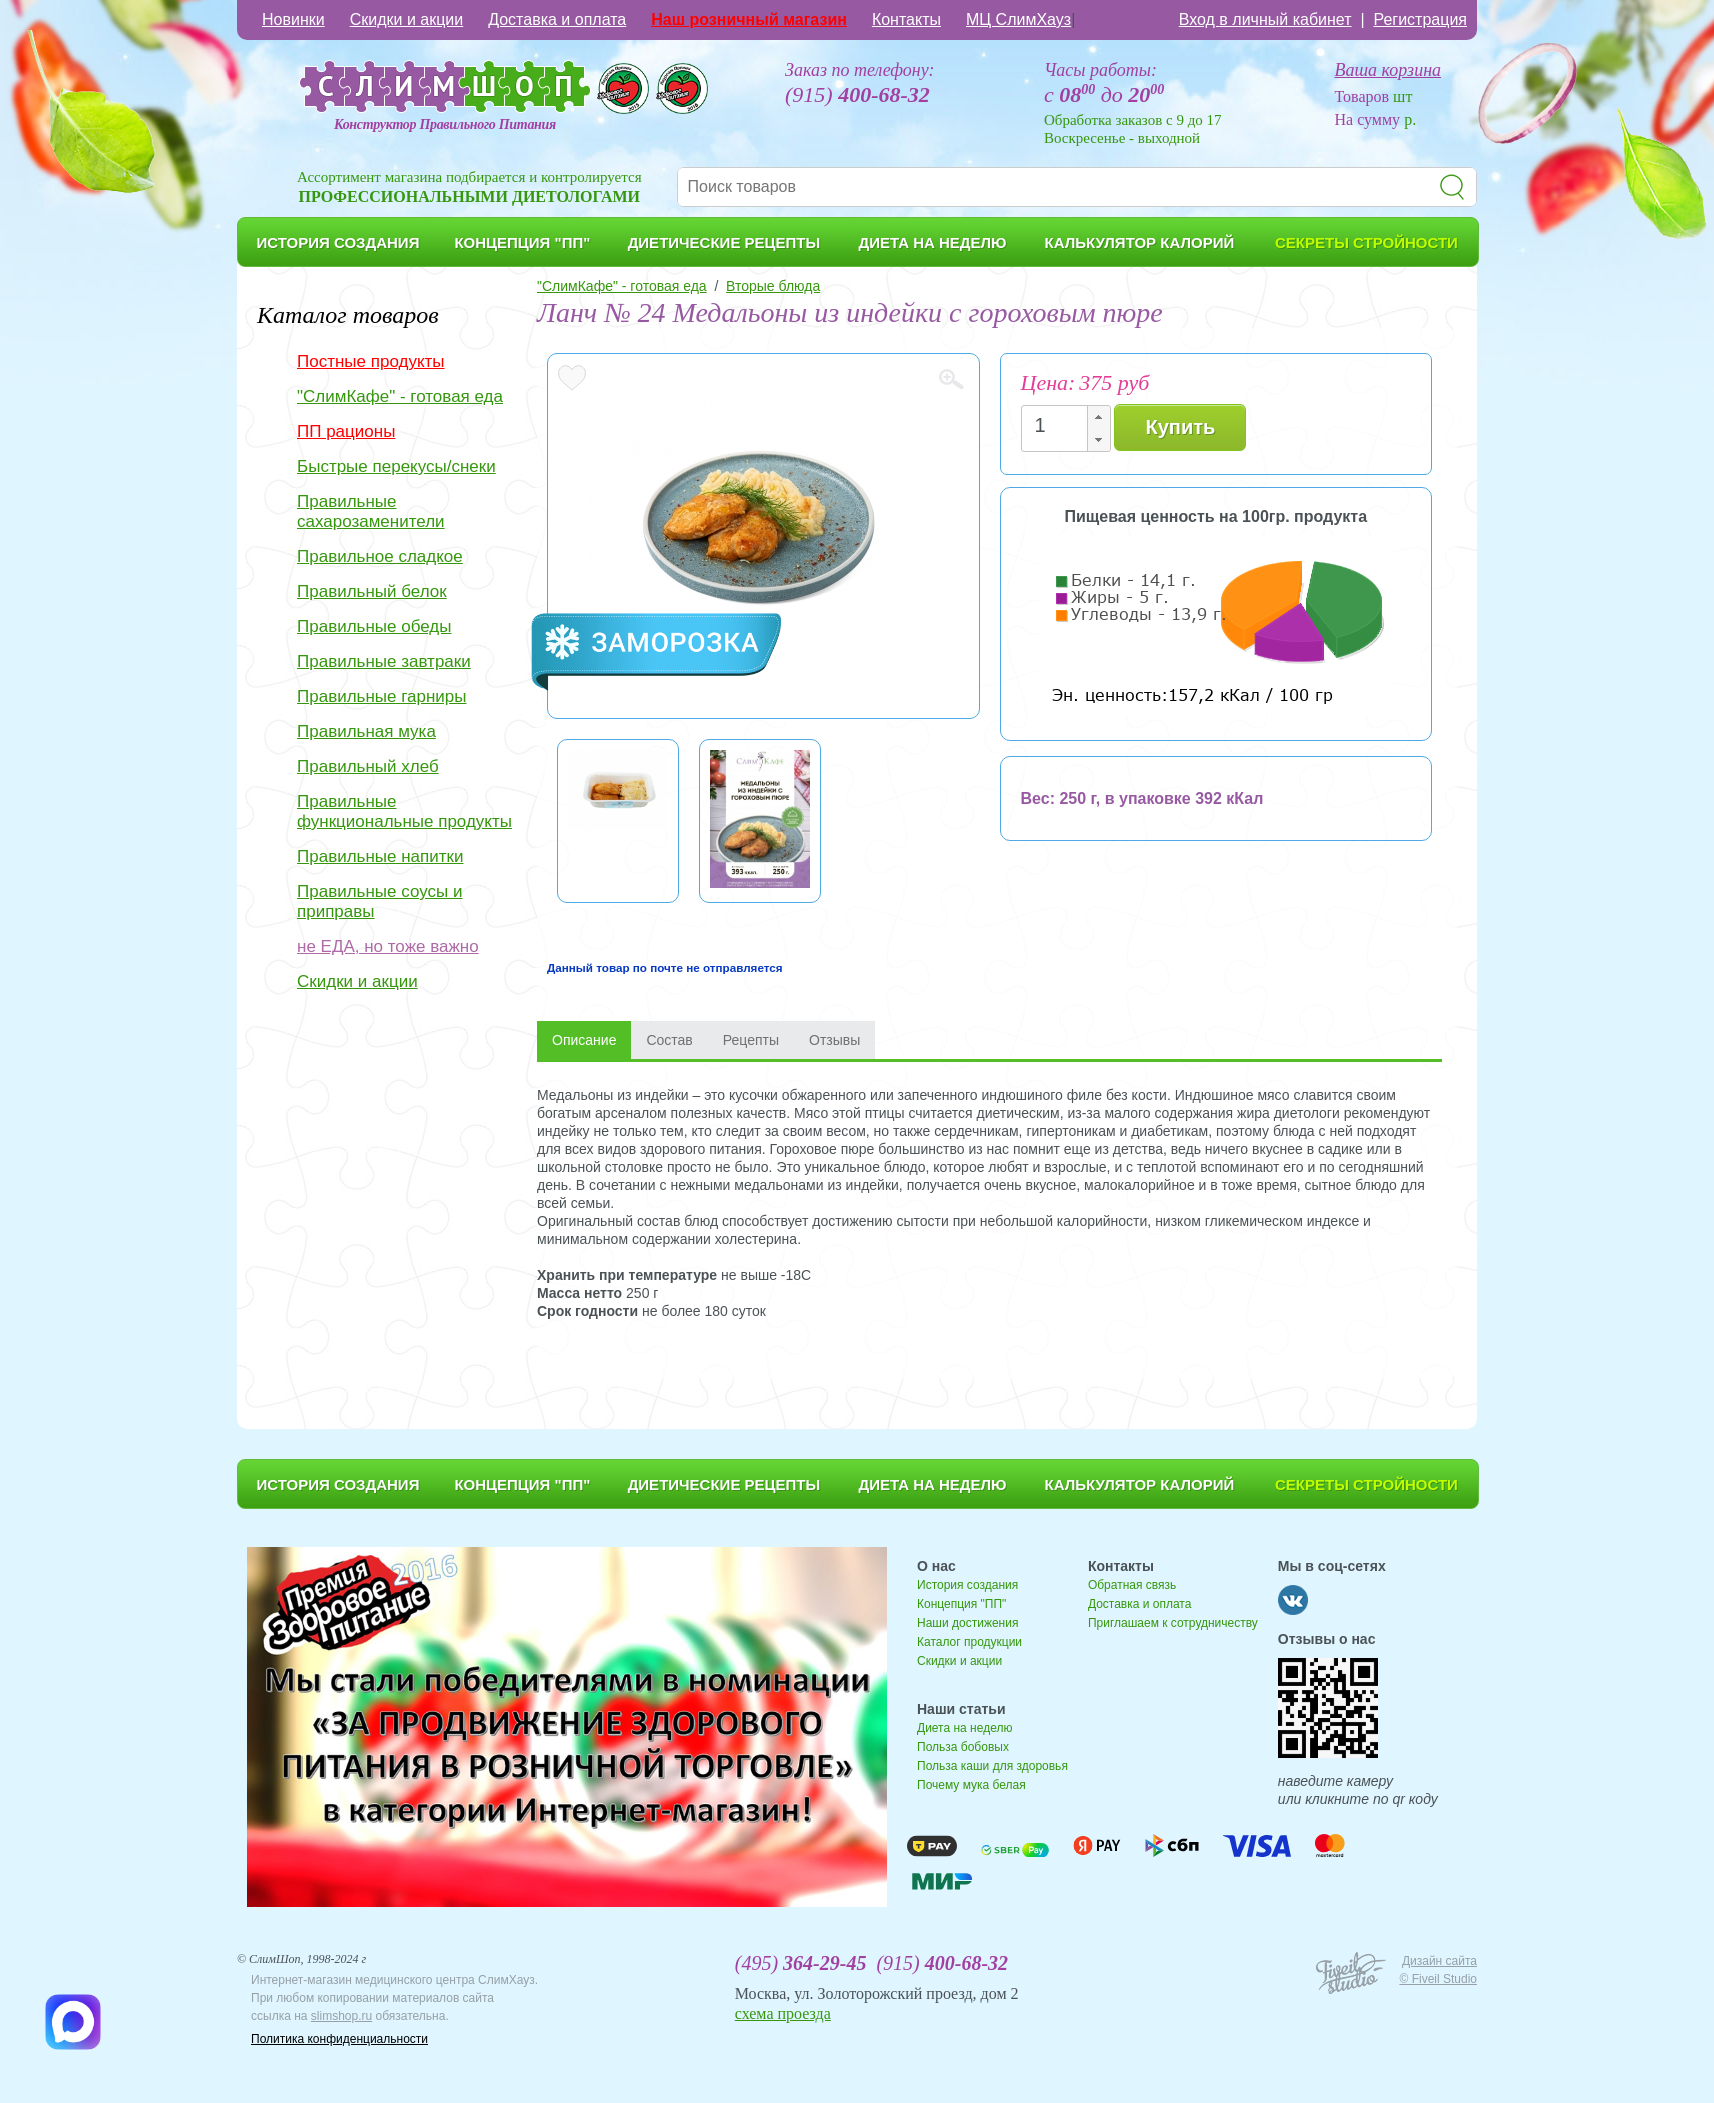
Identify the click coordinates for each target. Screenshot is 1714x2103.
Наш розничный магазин (749, 19)
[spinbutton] (1060, 425)
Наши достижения (967, 1623)
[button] (1098, 417)
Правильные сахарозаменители (371, 511)
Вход (1265, 19)
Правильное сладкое (380, 556)
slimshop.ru (341, 2016)
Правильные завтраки (384, 661)
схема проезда (783, 2013)
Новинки (293, 19)
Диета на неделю (964, 1728)
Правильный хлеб (368, 766)
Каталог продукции (969, 1642)
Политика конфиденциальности (339, 2039)
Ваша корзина (1388, 70)
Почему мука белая (971, 1785)
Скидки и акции (407, 19)
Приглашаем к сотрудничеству (1173, 1623)
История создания (967, 1585)
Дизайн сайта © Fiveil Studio (1438, 1970)
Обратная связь (1132, 1585)
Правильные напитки (380, 856)
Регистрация (1420, 19)
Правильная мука (366, 731)
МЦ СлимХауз (1018, 19)
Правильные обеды (374, 626)
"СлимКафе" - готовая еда (400, 396)
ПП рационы (346, 431)
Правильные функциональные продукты (404, 811)
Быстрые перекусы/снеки (396, 466)
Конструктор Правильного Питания (445, 124)
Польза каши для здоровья (992, 1766)
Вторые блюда (773, 286)
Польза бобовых (963, 1747)
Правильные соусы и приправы (379, 901)
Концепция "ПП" (961, 1604)
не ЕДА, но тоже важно (388, 946)
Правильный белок (372, 591)
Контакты (906, 19)
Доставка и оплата (557, 19)
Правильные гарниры (382, 696)
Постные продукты (371, 361)
